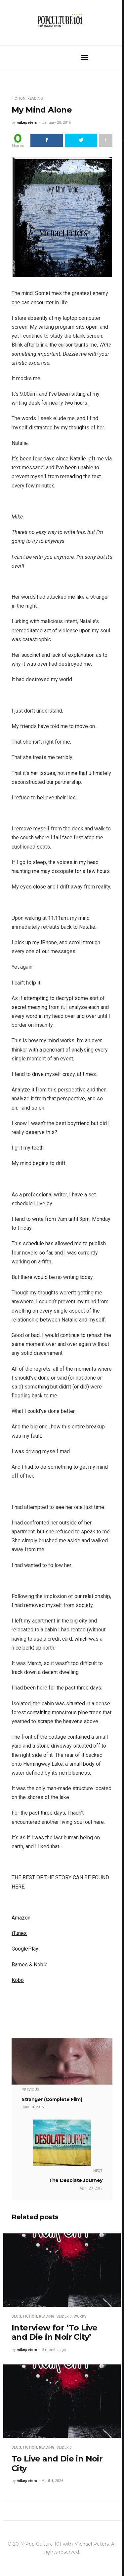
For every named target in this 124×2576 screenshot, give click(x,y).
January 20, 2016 (56, 122)
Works (80, 2316)
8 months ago (54, 2350)
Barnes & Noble (30, 1964)
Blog (16, 2316)
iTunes (19, 1933)
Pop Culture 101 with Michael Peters (67, 2544)
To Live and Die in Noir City (57, 2463)
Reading (35, 98)
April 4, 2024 (52, 2481)
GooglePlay (25, 1949)
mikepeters (27, 122)
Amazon (21, 1918)
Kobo (18, 1980)
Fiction (18, 98)
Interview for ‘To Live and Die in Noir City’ (55, 2332)
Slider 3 (64, 2316)
